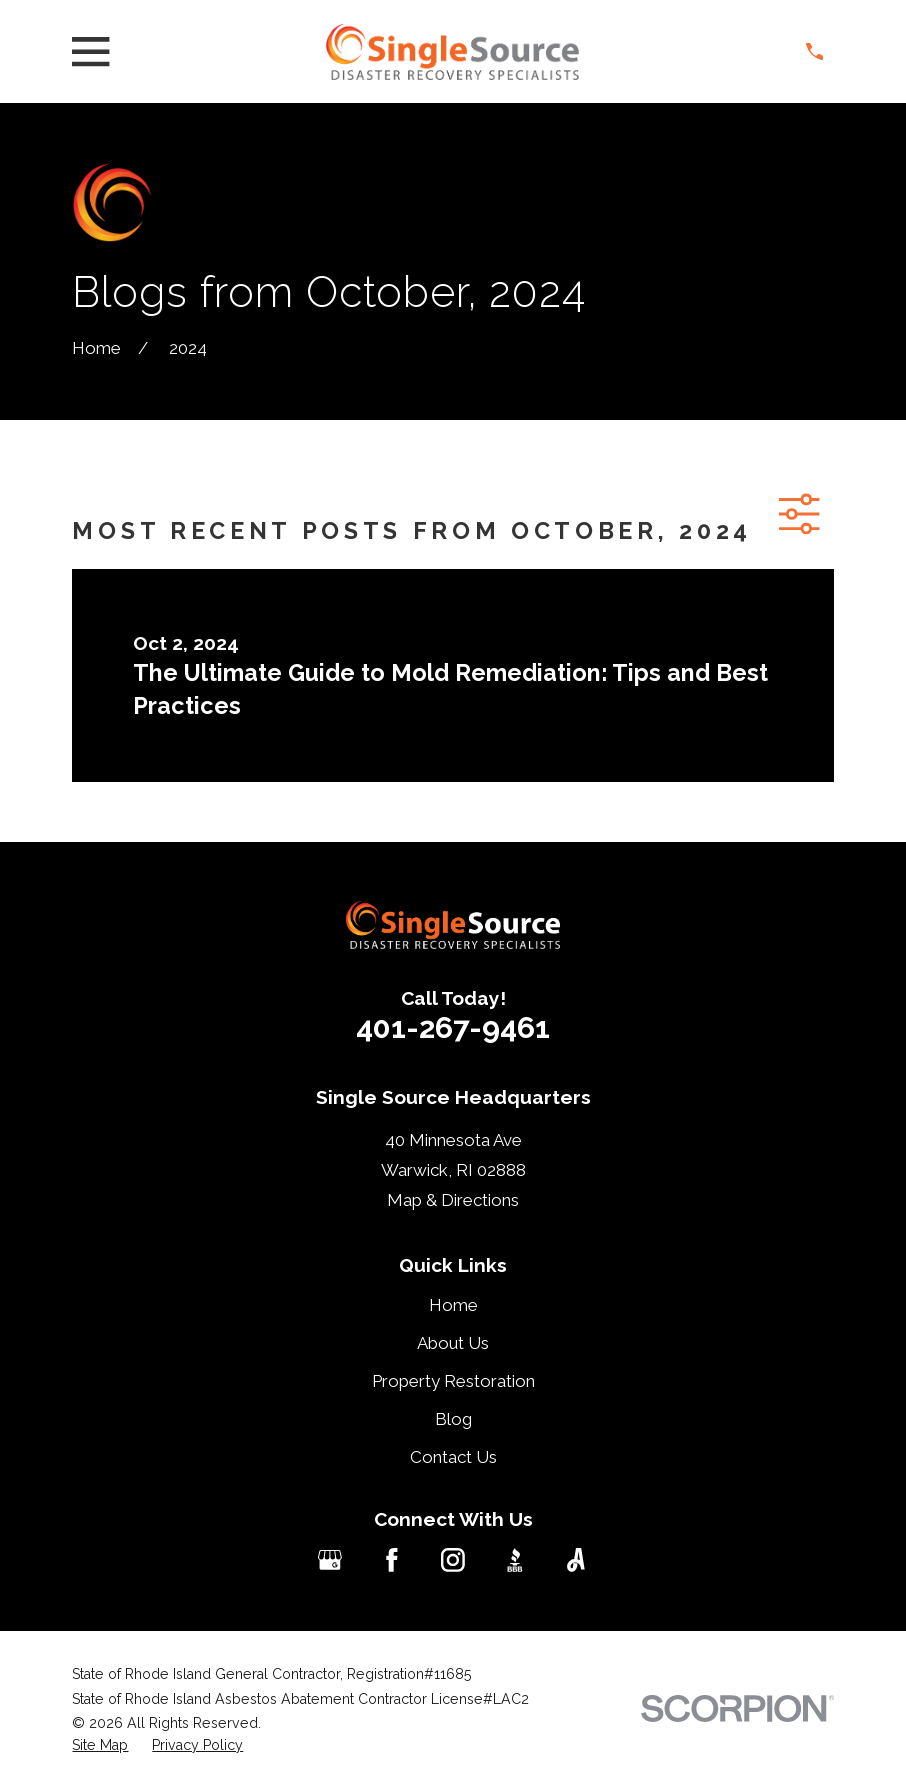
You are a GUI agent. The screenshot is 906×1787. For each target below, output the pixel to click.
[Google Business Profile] (330, 1560)
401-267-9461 (453, 1027)
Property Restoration (453, 1381)
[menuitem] (100, 1746)
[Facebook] (392, 1560)
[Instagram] (453, 1560)
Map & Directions (453, 1200)
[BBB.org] (515, 1560)
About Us (453, 1343)
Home (453, 1305)
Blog (453, 1419)
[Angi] (576, 1560)
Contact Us (453, 1457)
